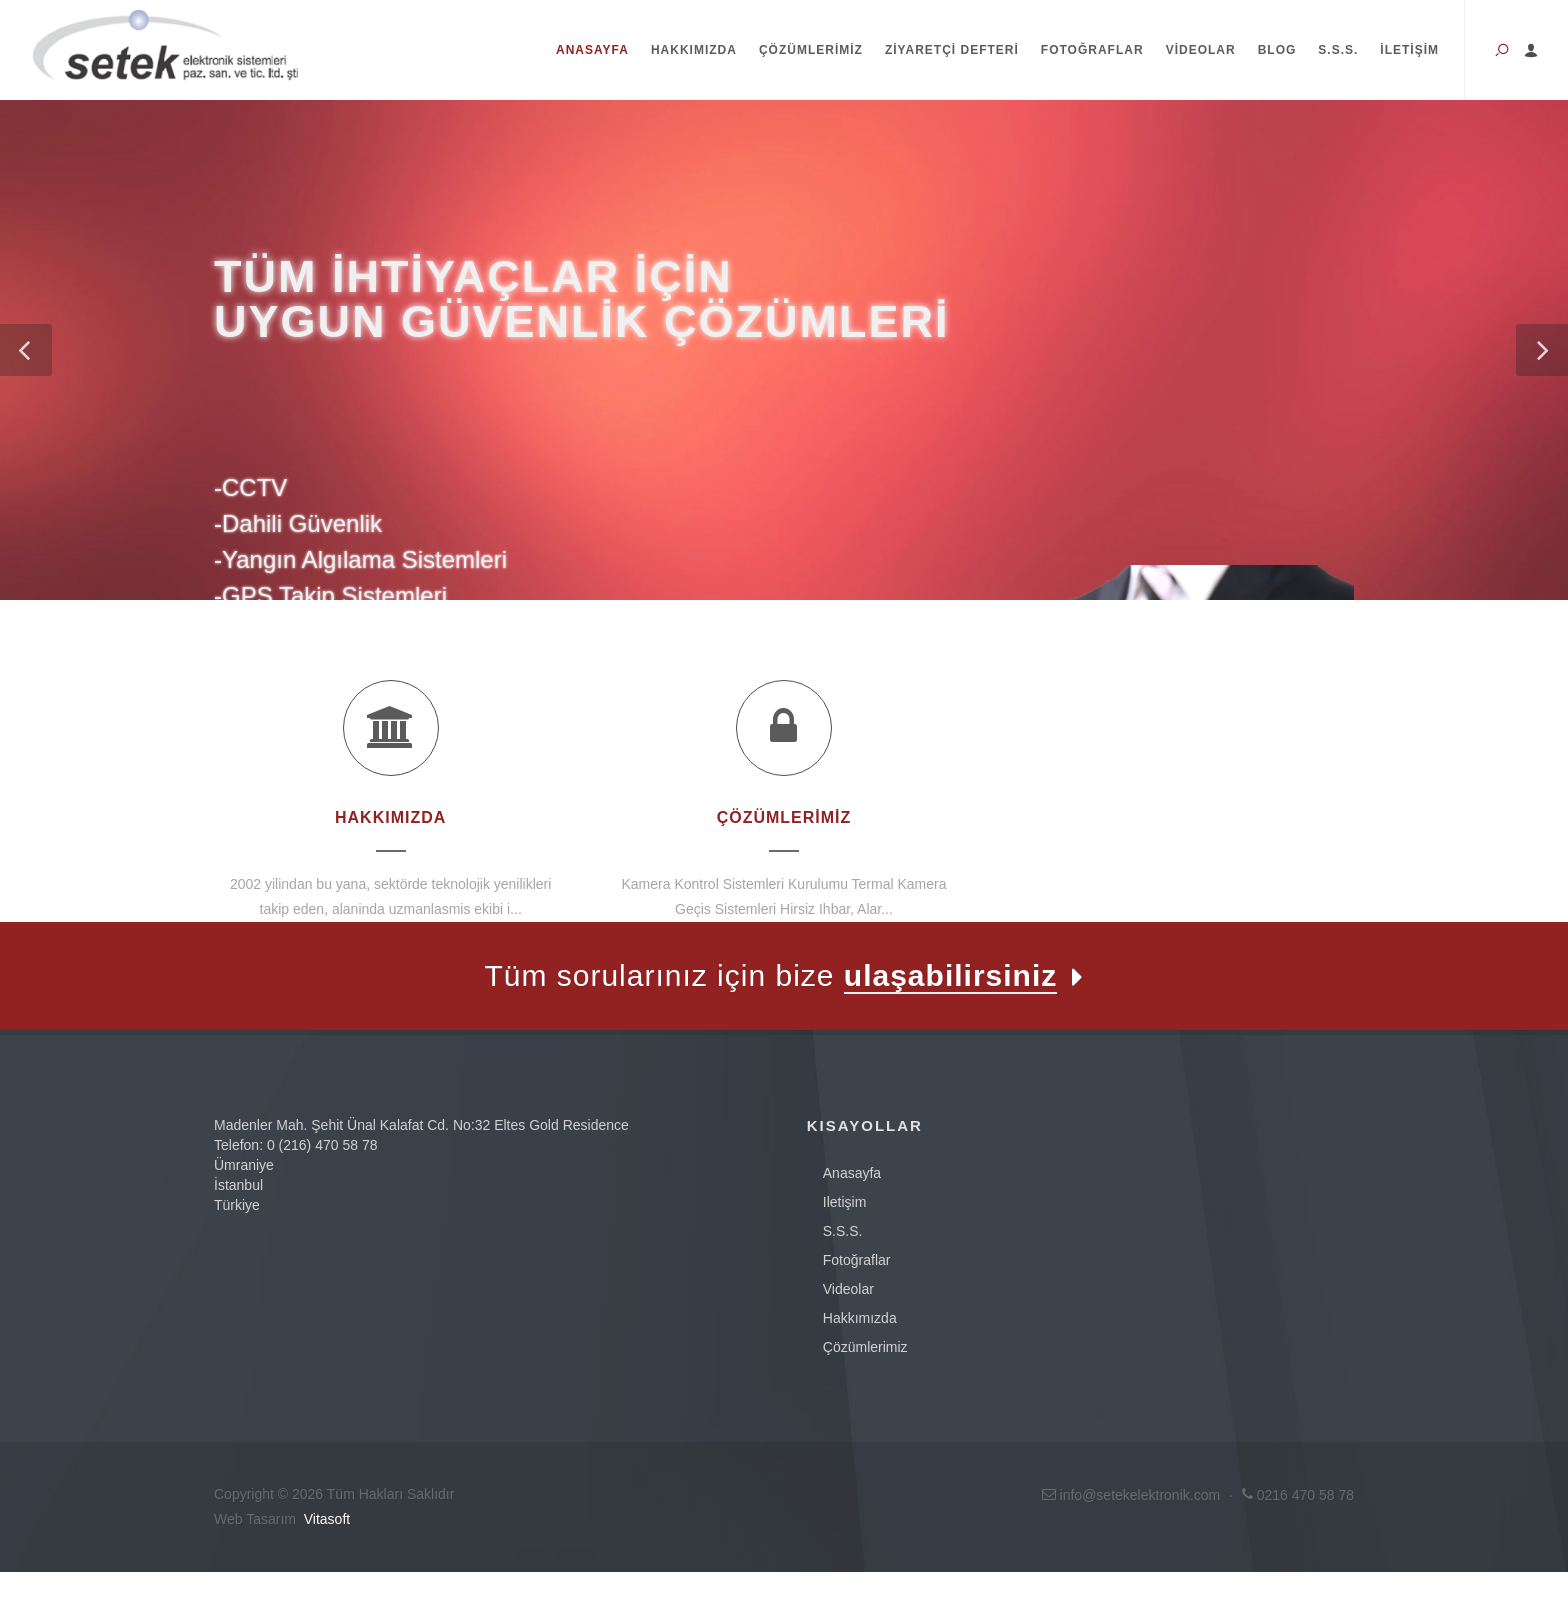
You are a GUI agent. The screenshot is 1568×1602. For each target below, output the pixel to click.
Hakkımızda (694, 50)
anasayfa (852, 1173)
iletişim (845, 1202)
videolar (848, 1289)
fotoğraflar (857, 1260)
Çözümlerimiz (811, 50)
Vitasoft (327, 1519)
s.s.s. (843, 1231)
